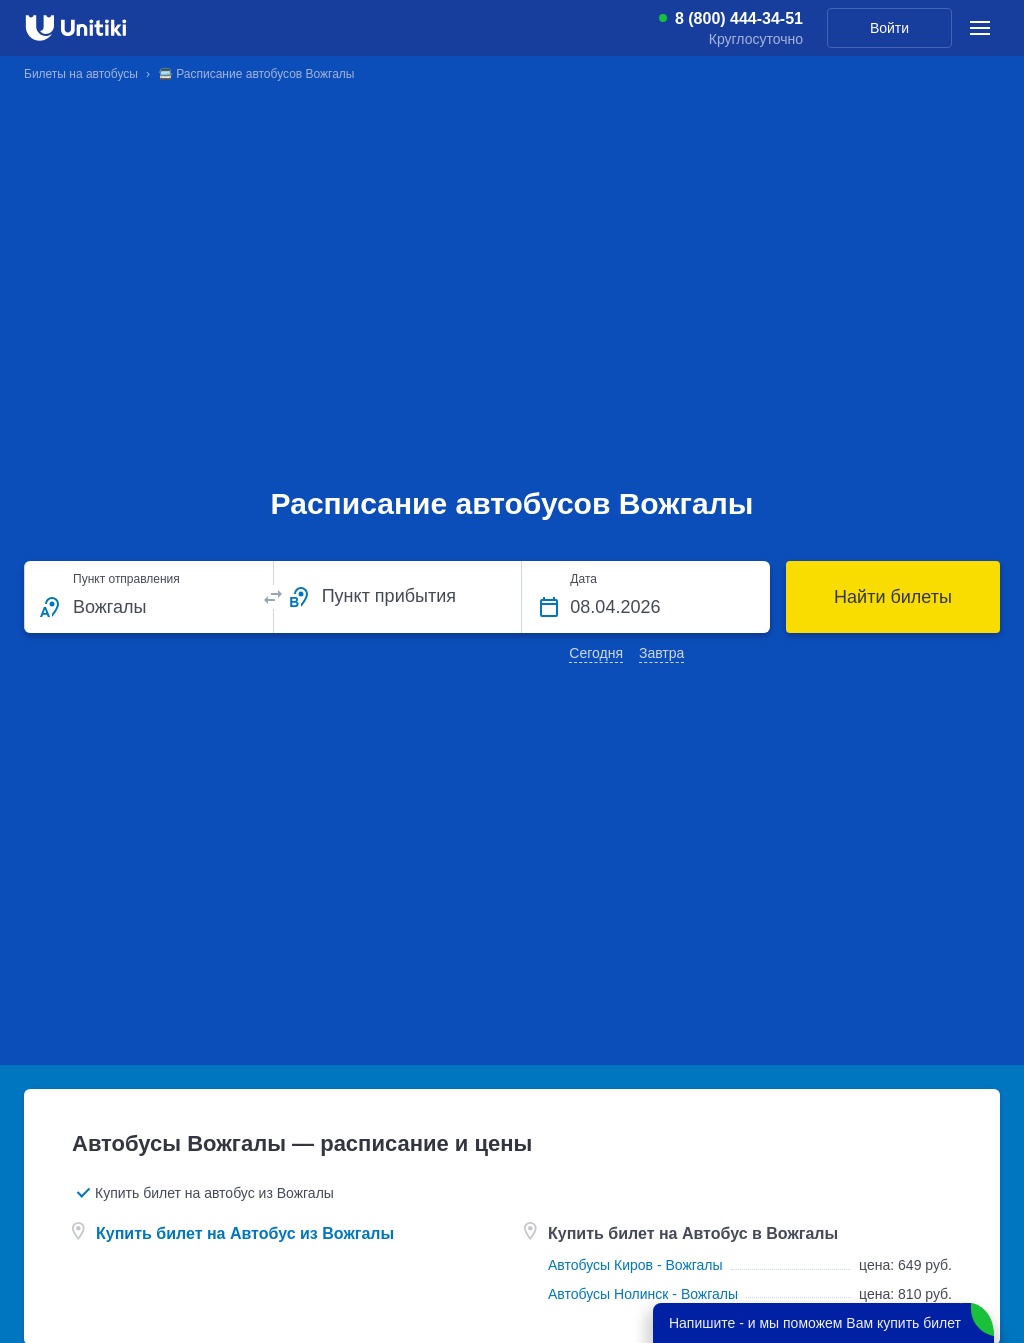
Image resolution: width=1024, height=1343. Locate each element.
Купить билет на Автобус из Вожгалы (245, 1233)
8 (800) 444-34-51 (739, 19)
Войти (889, 28)
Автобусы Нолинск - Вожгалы (643, 1294)
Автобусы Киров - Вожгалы (635, 1265)
